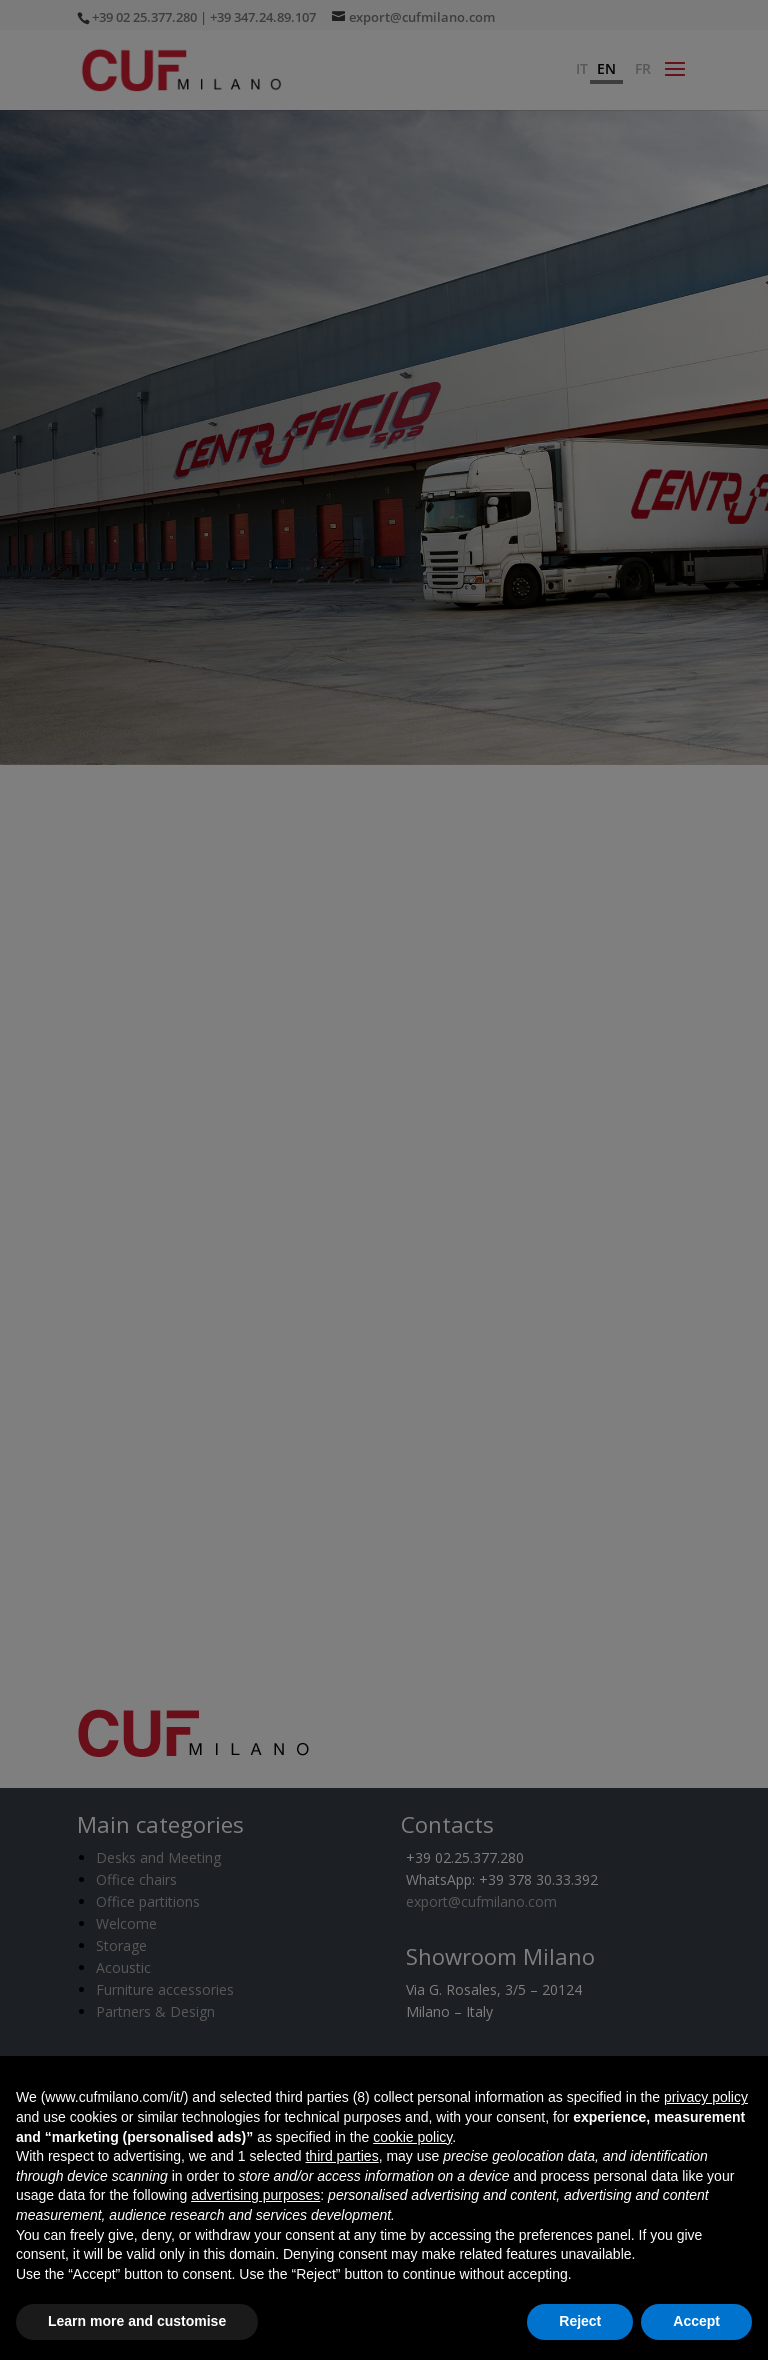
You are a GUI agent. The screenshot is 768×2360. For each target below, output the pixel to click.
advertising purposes (255, 2195)
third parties (341, 2156)
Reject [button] (580, 2321)
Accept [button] (696, 2321)
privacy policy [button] (706, 2097)
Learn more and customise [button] (137, 2321)
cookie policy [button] (412, 2137)
